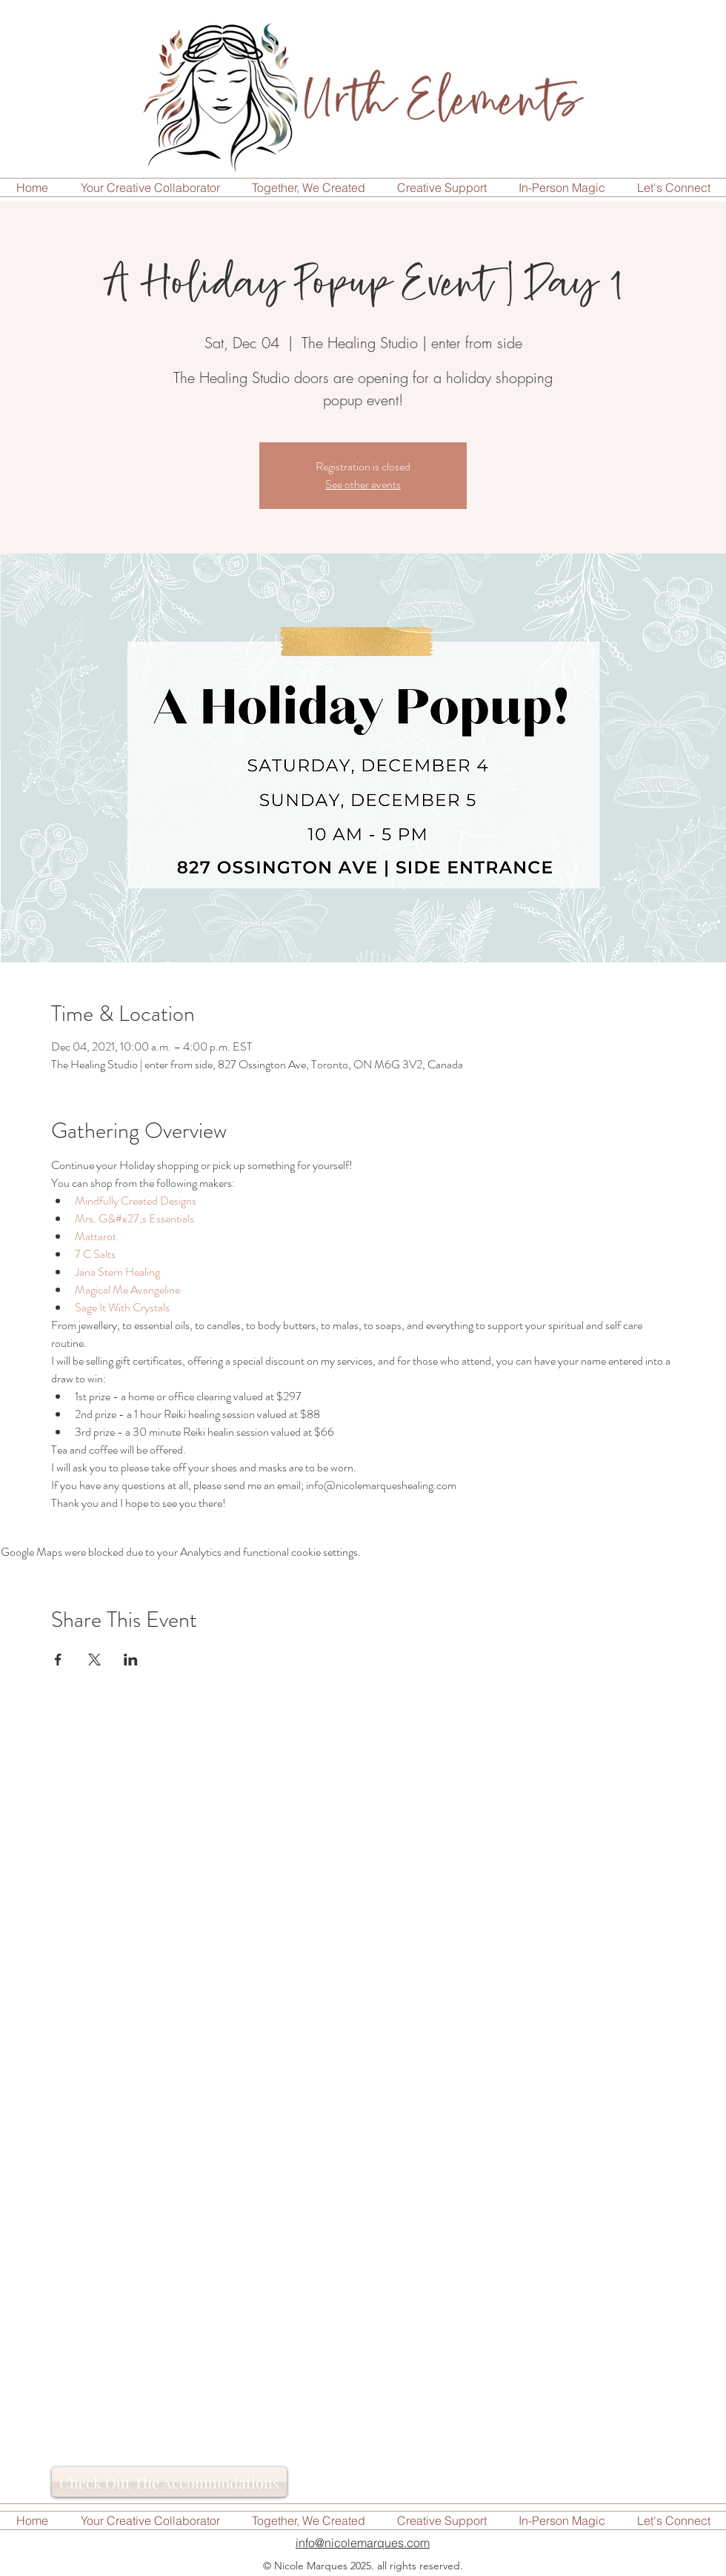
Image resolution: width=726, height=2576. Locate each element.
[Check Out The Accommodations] (169, 2482)
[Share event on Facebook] (58, 1659)
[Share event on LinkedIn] (131, 1659)
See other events (363, 484)
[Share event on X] (94, 1659)
